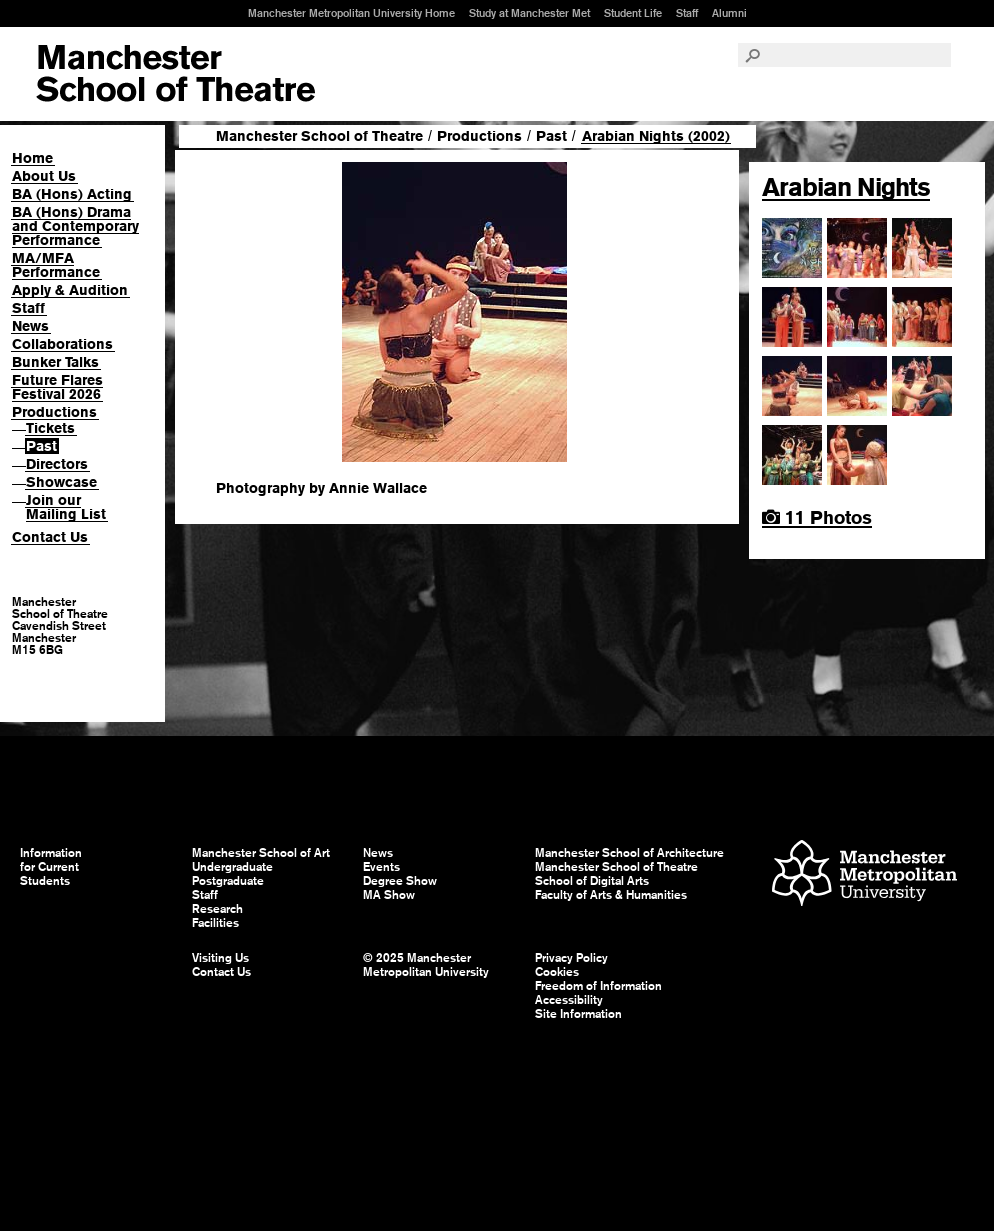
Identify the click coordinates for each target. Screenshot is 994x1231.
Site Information (578, 1014)
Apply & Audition (70, 290)
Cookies (557, 972)
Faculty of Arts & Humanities (611, 895)
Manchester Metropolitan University (864, 875)
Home (32, 158)
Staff (687, 13)
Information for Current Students (51, 867)
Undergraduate (232, 867)
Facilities (215, 923)
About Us (44, 176)
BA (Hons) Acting (72, 194)
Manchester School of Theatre (319, 136)
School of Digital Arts (592, 881)
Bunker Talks (55, 362)
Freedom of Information (598, 986)
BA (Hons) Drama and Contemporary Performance (75, 226)
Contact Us (50, 537)
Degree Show (400, 881)
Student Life (633, 13)
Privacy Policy (571, 958)
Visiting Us (220, 958)
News (30, 326)
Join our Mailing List (66, 507)
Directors (57, 464)
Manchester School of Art (175, 74)
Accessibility (569, 1000)
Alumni (729, 13)
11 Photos (817, 517)
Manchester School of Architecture (629, 853)
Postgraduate (228, 881)
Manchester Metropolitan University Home (351, 13)
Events (381, 867)
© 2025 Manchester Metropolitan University (426, 965)
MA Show (389, 895)
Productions (54, 412)
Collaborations (62, 344)
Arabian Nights (846, 187)
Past (41, 446)
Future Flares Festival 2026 (57, 387)
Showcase (61, 482)
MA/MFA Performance (56, 265)
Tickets (50, 428)
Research (217, 909)
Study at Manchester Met (529, 13)
